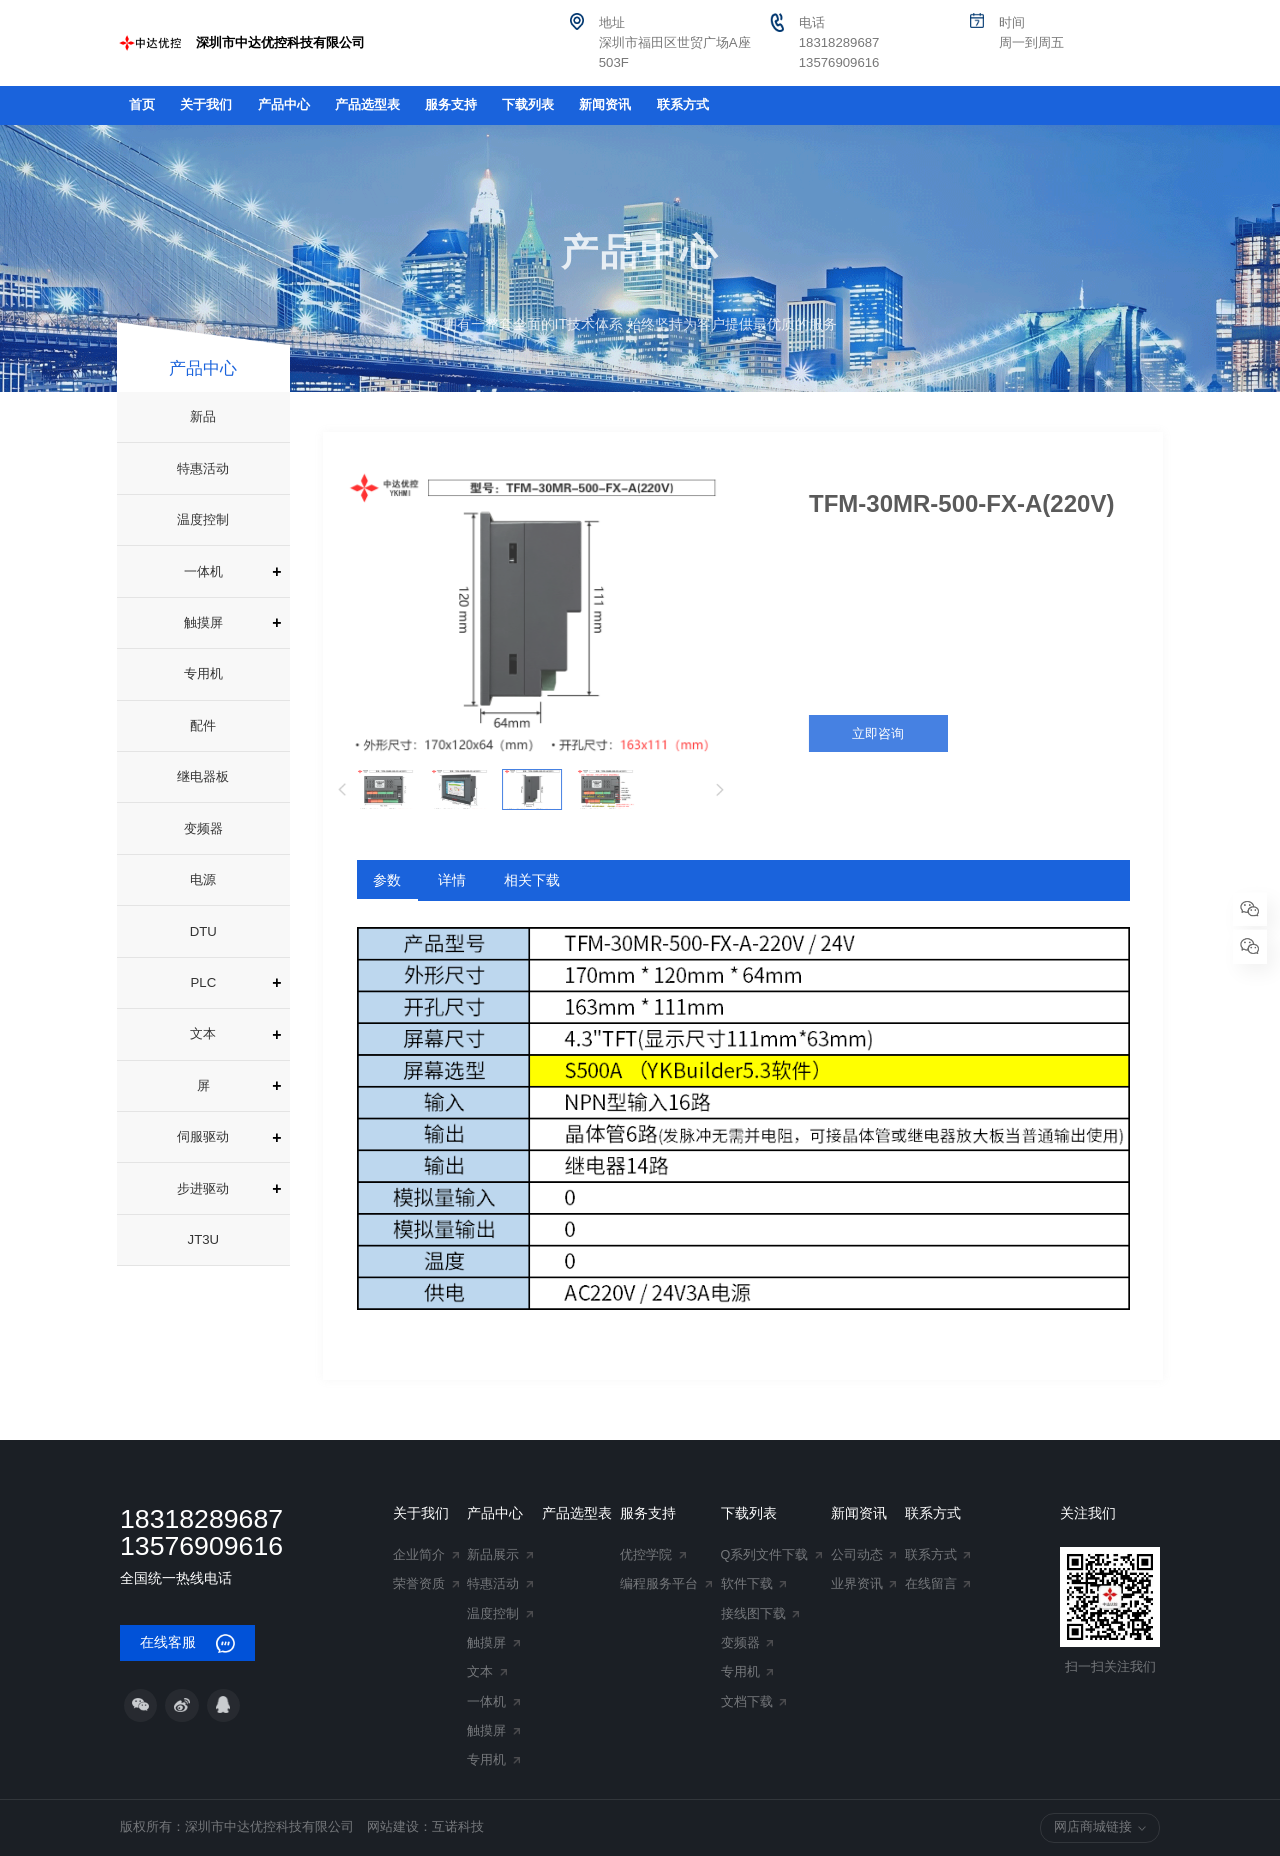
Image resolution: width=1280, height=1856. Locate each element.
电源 (203, 879)
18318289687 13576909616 (201, 1532)
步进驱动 (203, 1188)
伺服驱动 (203, 1136)
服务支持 (451, 105)
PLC (204, 982)
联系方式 (683, 105)
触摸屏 (203, 622)
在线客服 (187, 1643)
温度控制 (203, 519)
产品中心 (284, 105)
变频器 (203, 828)
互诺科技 (458, 1827)
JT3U (204, 1239)
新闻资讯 (605, 105)
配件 (203, 725)
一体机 (203, 571)
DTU (203, 931)
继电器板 (203, 776)
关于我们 (206, 105)
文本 (203, 1033)
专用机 (203, 673)
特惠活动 (203, 468)
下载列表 (528, 105)
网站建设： (399, 1827)
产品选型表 (367, 105)
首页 (142, 105)
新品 (203, 416)
